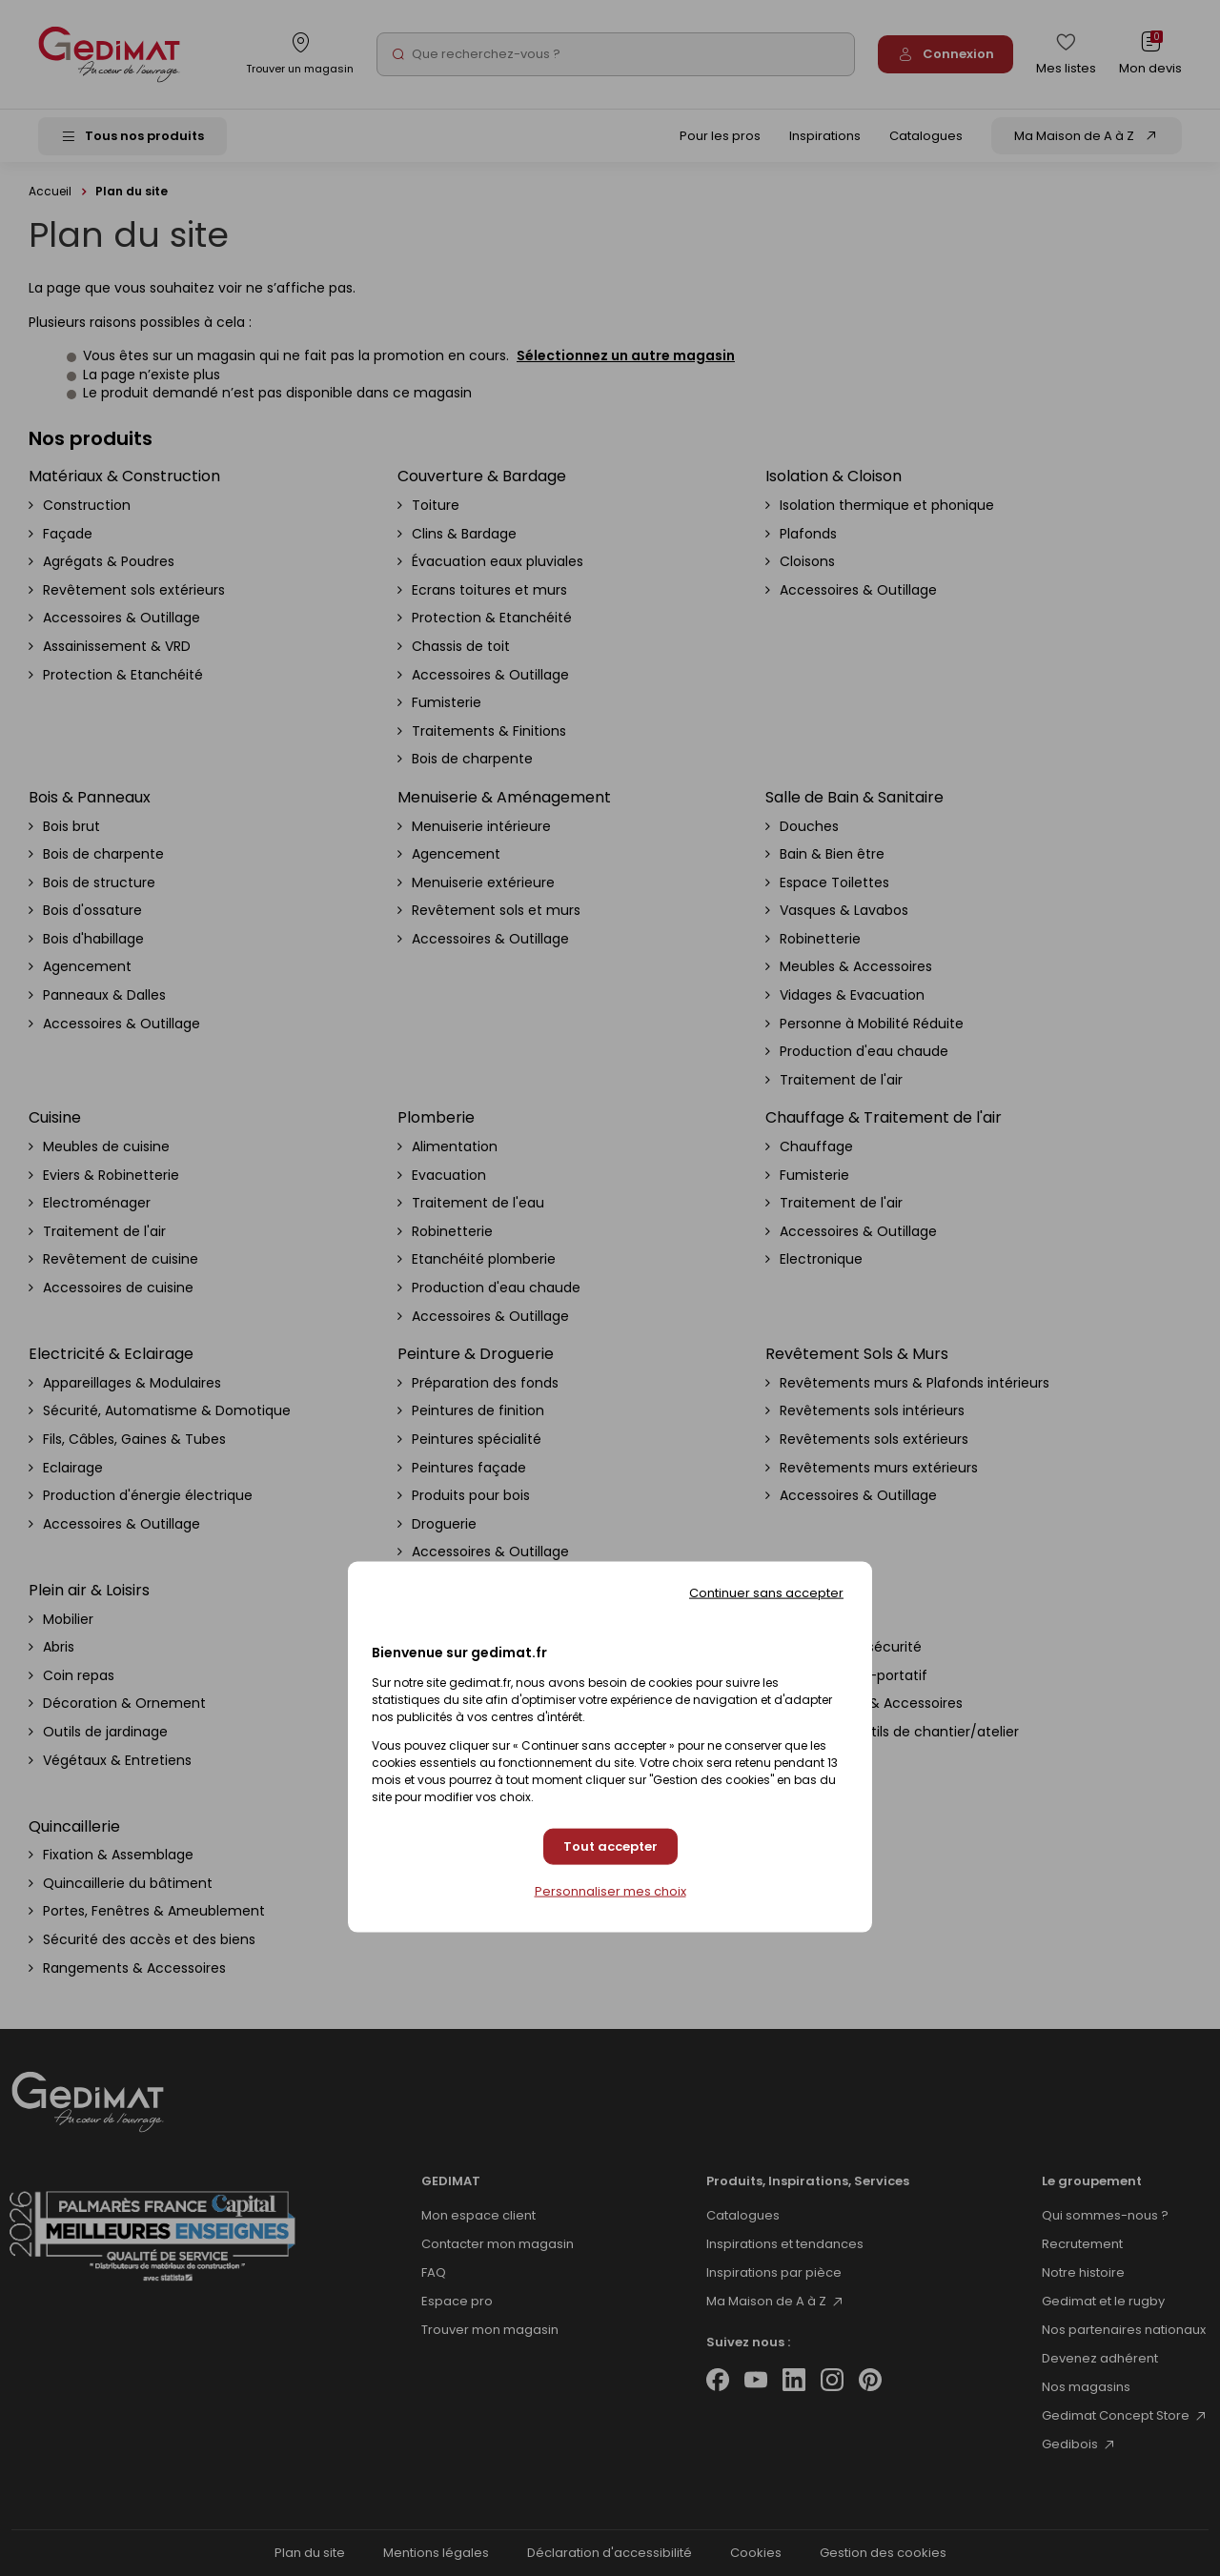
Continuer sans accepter (766, 1592)
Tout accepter (610, 1846)
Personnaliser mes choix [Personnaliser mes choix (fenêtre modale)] (610, 1891)
